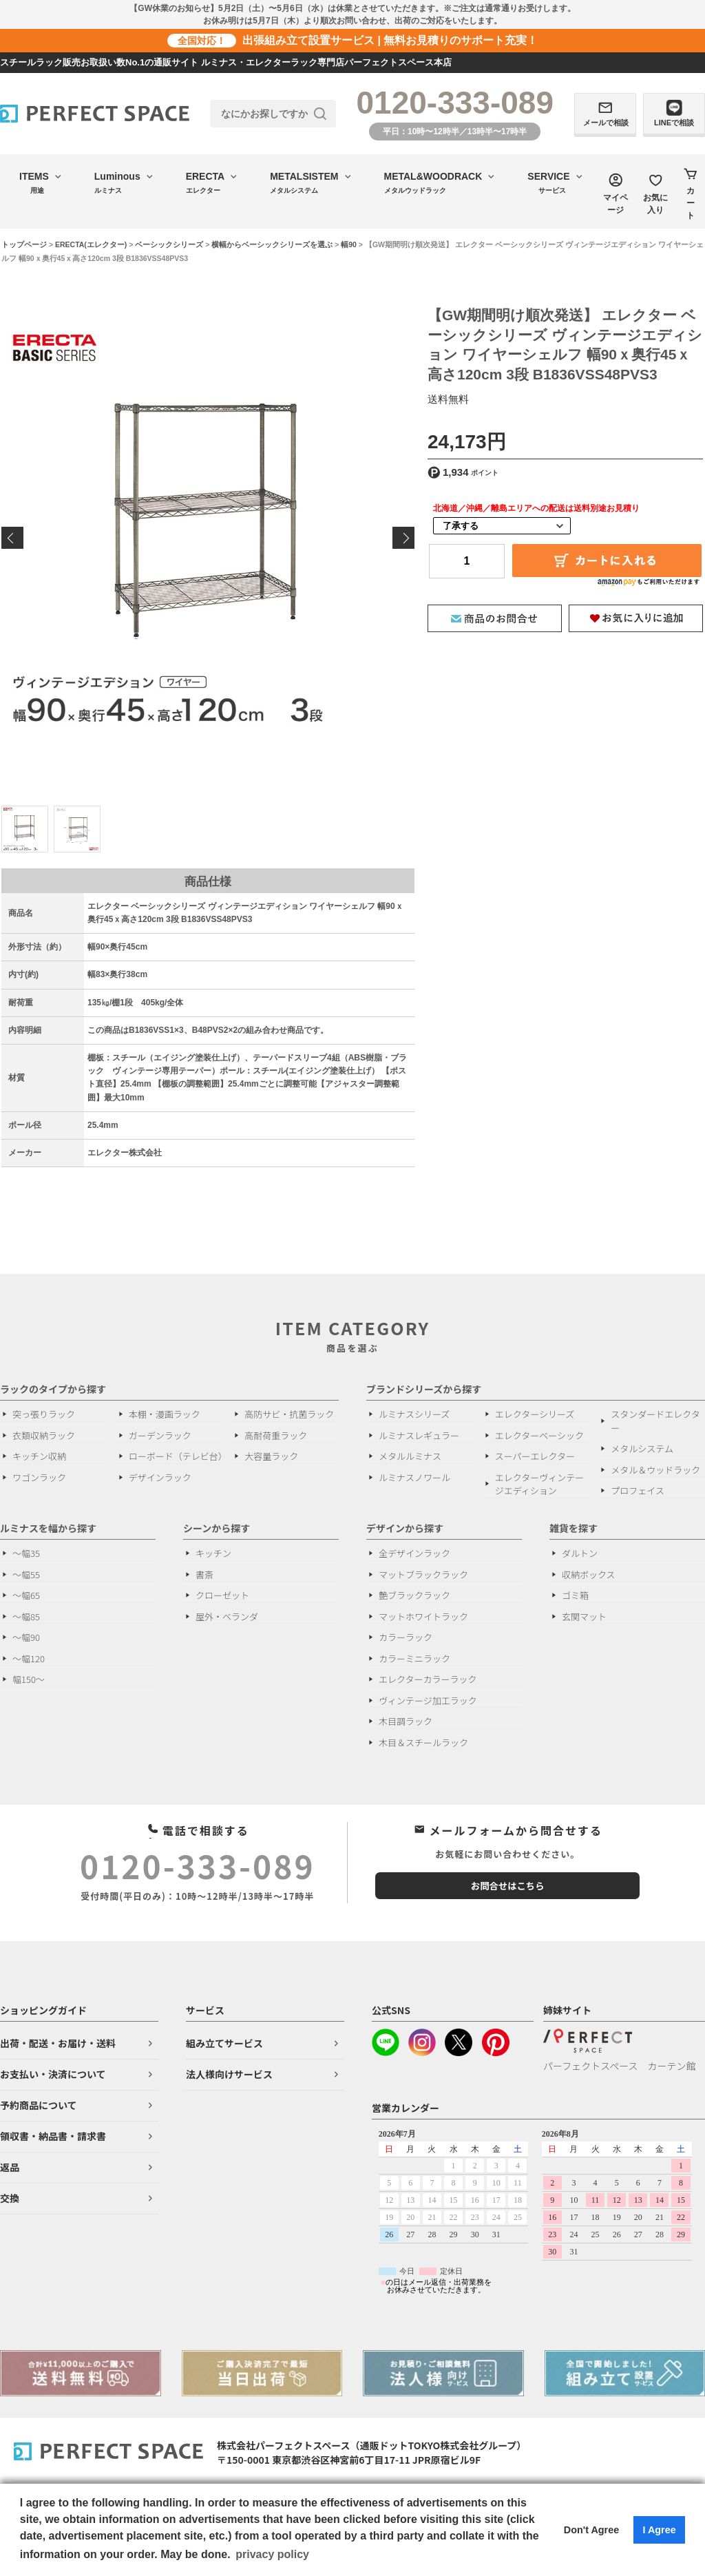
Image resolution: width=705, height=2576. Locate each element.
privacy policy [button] (272, 2554)
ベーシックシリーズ (169, 244)
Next (403, 538)
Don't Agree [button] (591, 2529)
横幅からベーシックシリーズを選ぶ (272, 244)
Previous (12, 538)
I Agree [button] (658, 2529)
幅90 (349, 244)
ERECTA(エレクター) (91, 244)
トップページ (24, 244)
